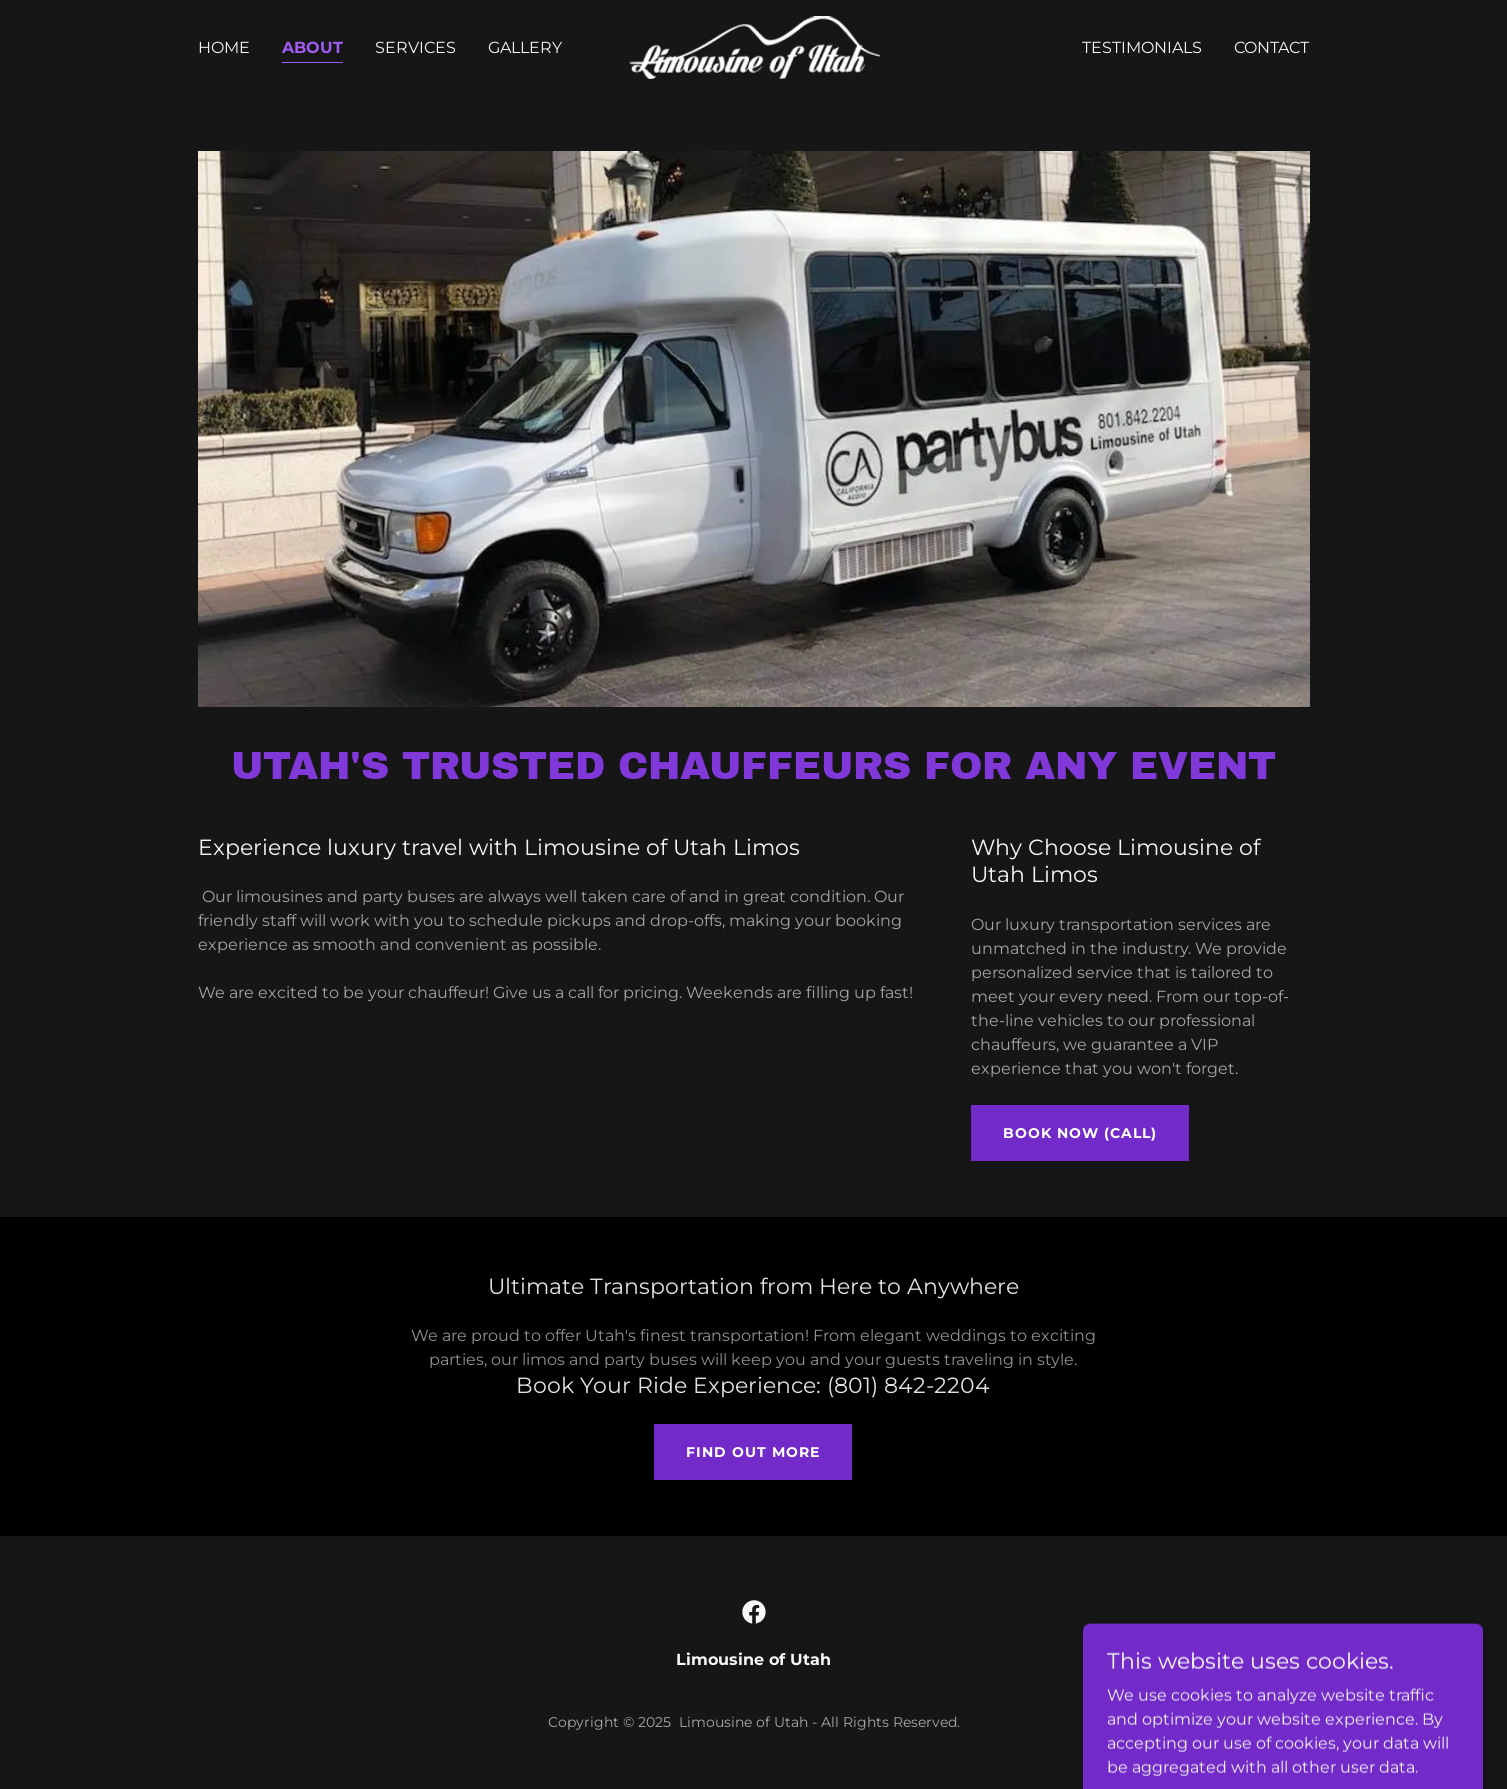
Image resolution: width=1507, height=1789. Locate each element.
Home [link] (224, 47)
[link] (753, 46)
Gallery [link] (525, 47)
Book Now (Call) (1080, 1133)
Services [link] (415, 47)
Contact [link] (1271, 47)
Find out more (753, 1452)
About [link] (312, 47)
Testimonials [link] (1142, 47)
